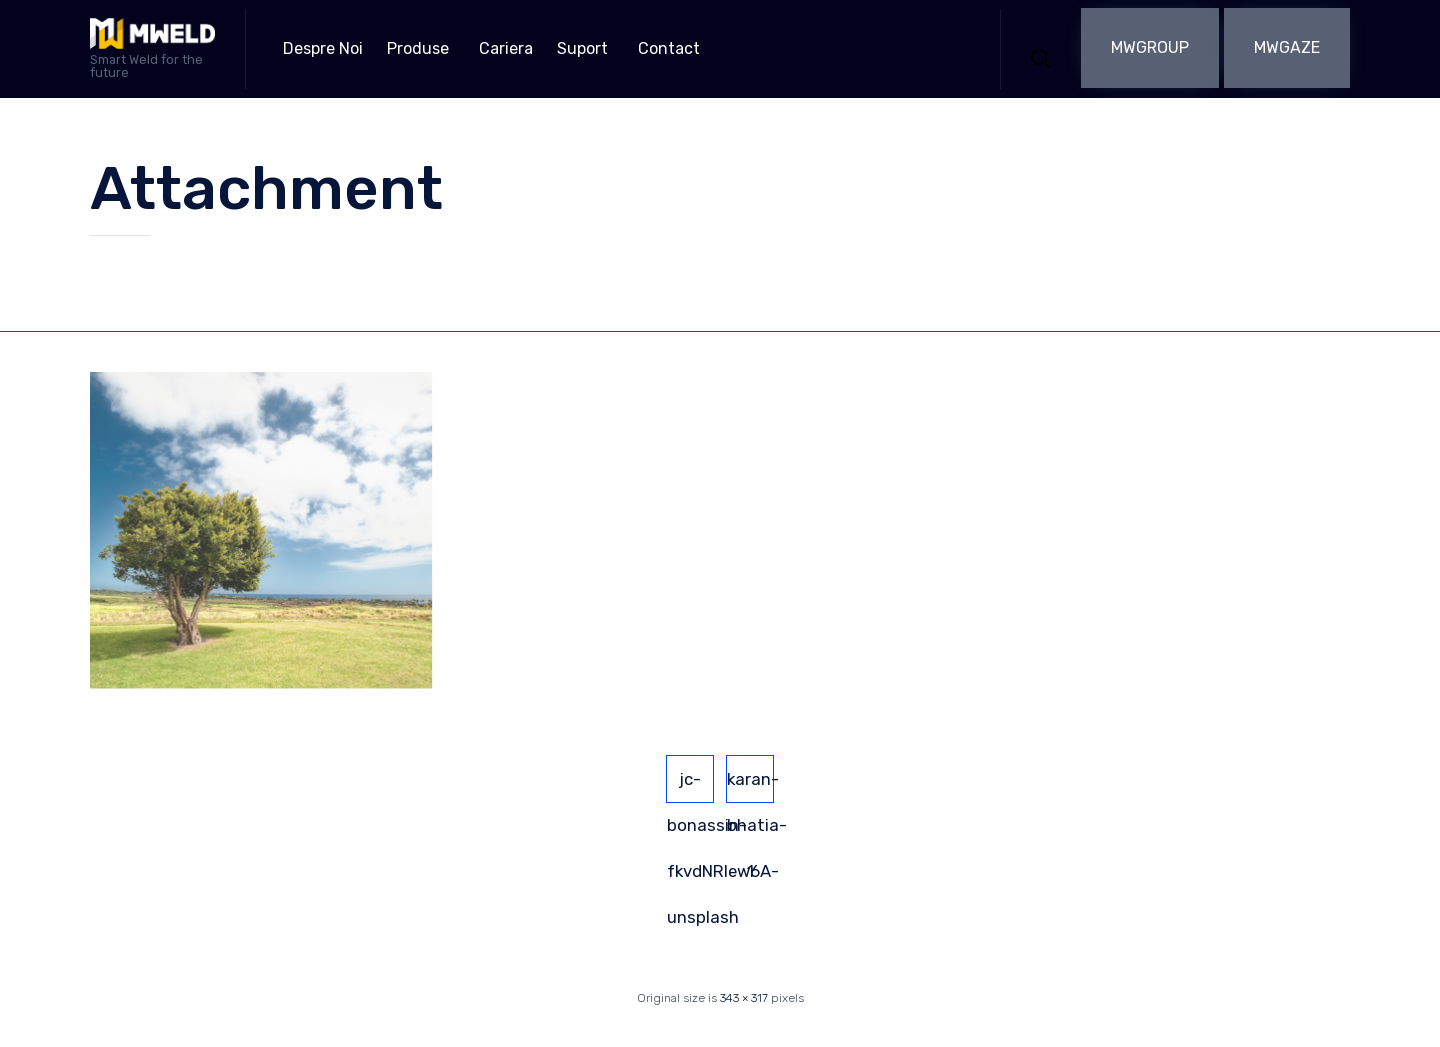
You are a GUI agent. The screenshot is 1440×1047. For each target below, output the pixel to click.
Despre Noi (323, 48)
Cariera (506, 48)
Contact (669, 48)
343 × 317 (744, 998)
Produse (418, 48)
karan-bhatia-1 (750, 786)
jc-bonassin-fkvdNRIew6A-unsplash (690, 786)
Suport (582, 48)
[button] (1150, 48)
